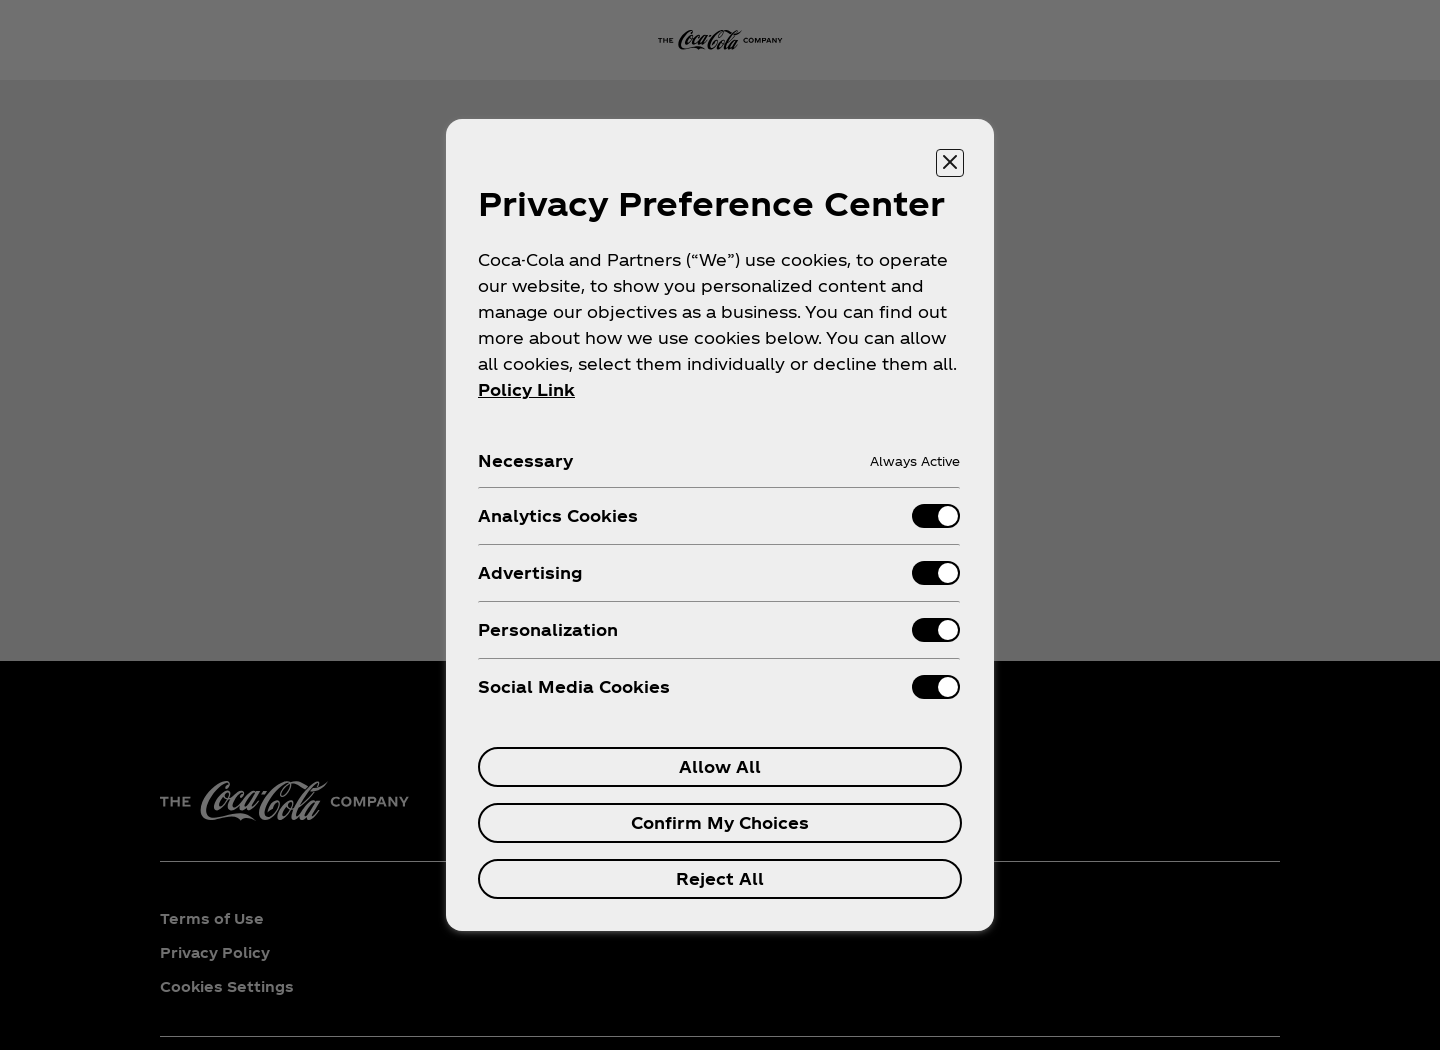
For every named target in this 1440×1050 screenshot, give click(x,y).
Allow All (720, 766)
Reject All (720, 878)
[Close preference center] (950, 163)
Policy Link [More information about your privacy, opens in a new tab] (526, 389)
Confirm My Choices (720, 822)
